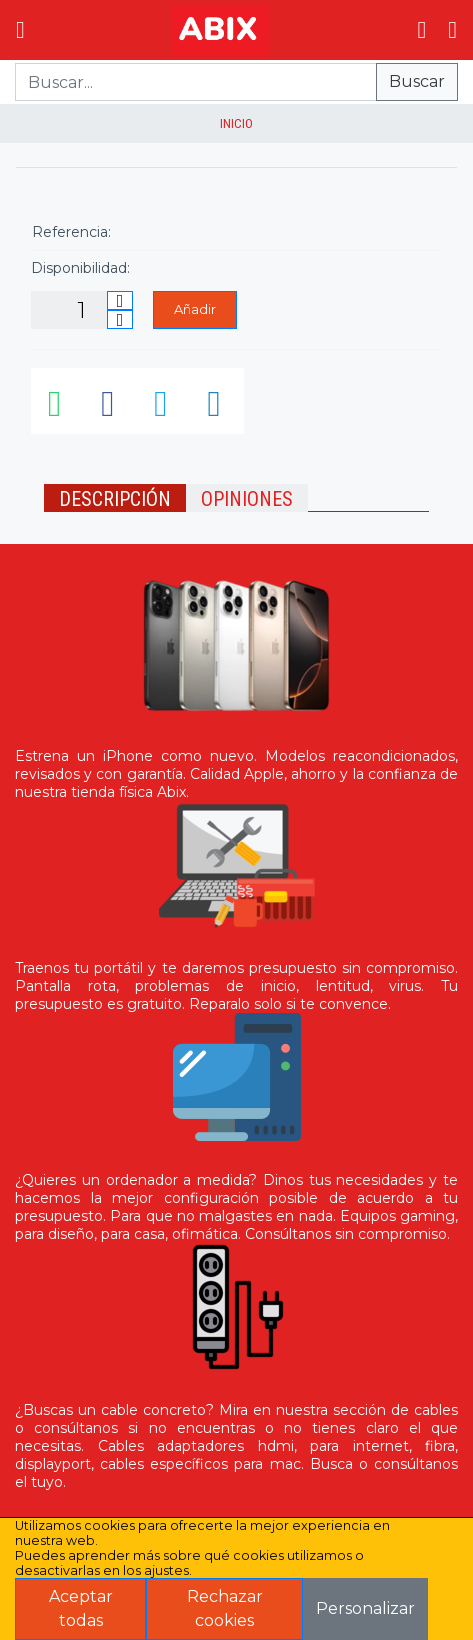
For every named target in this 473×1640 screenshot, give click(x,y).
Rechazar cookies (225, 1608)
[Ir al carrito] (421, 30)
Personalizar (365, 1608)
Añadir (195, 309)
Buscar (417, 81)
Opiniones (247, 499)
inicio (236, 123)
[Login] (452, 30)
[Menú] (20, 30)
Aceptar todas (81, 1608)
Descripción (115, 499)
